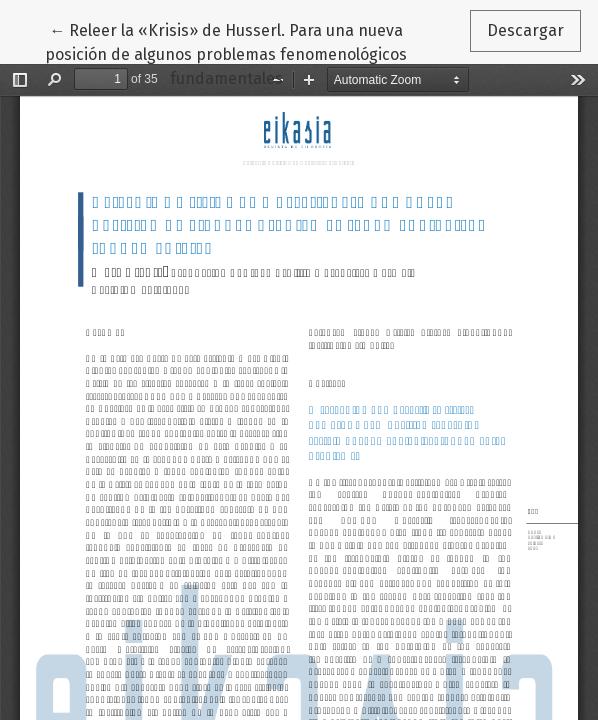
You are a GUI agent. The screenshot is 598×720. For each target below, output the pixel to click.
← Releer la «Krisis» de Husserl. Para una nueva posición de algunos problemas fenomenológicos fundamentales (226, 53)
